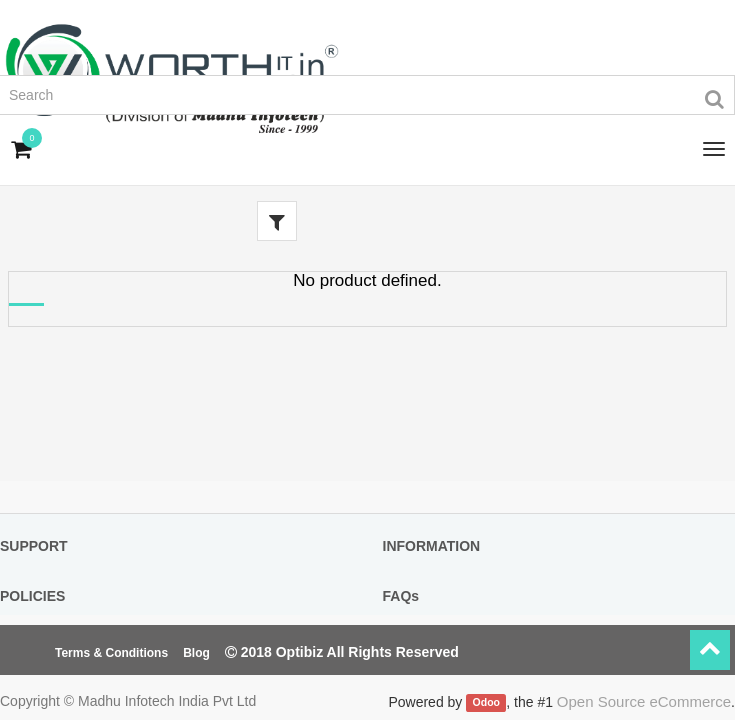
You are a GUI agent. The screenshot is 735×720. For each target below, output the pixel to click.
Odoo (486, 703)
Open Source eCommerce (644, 701)
